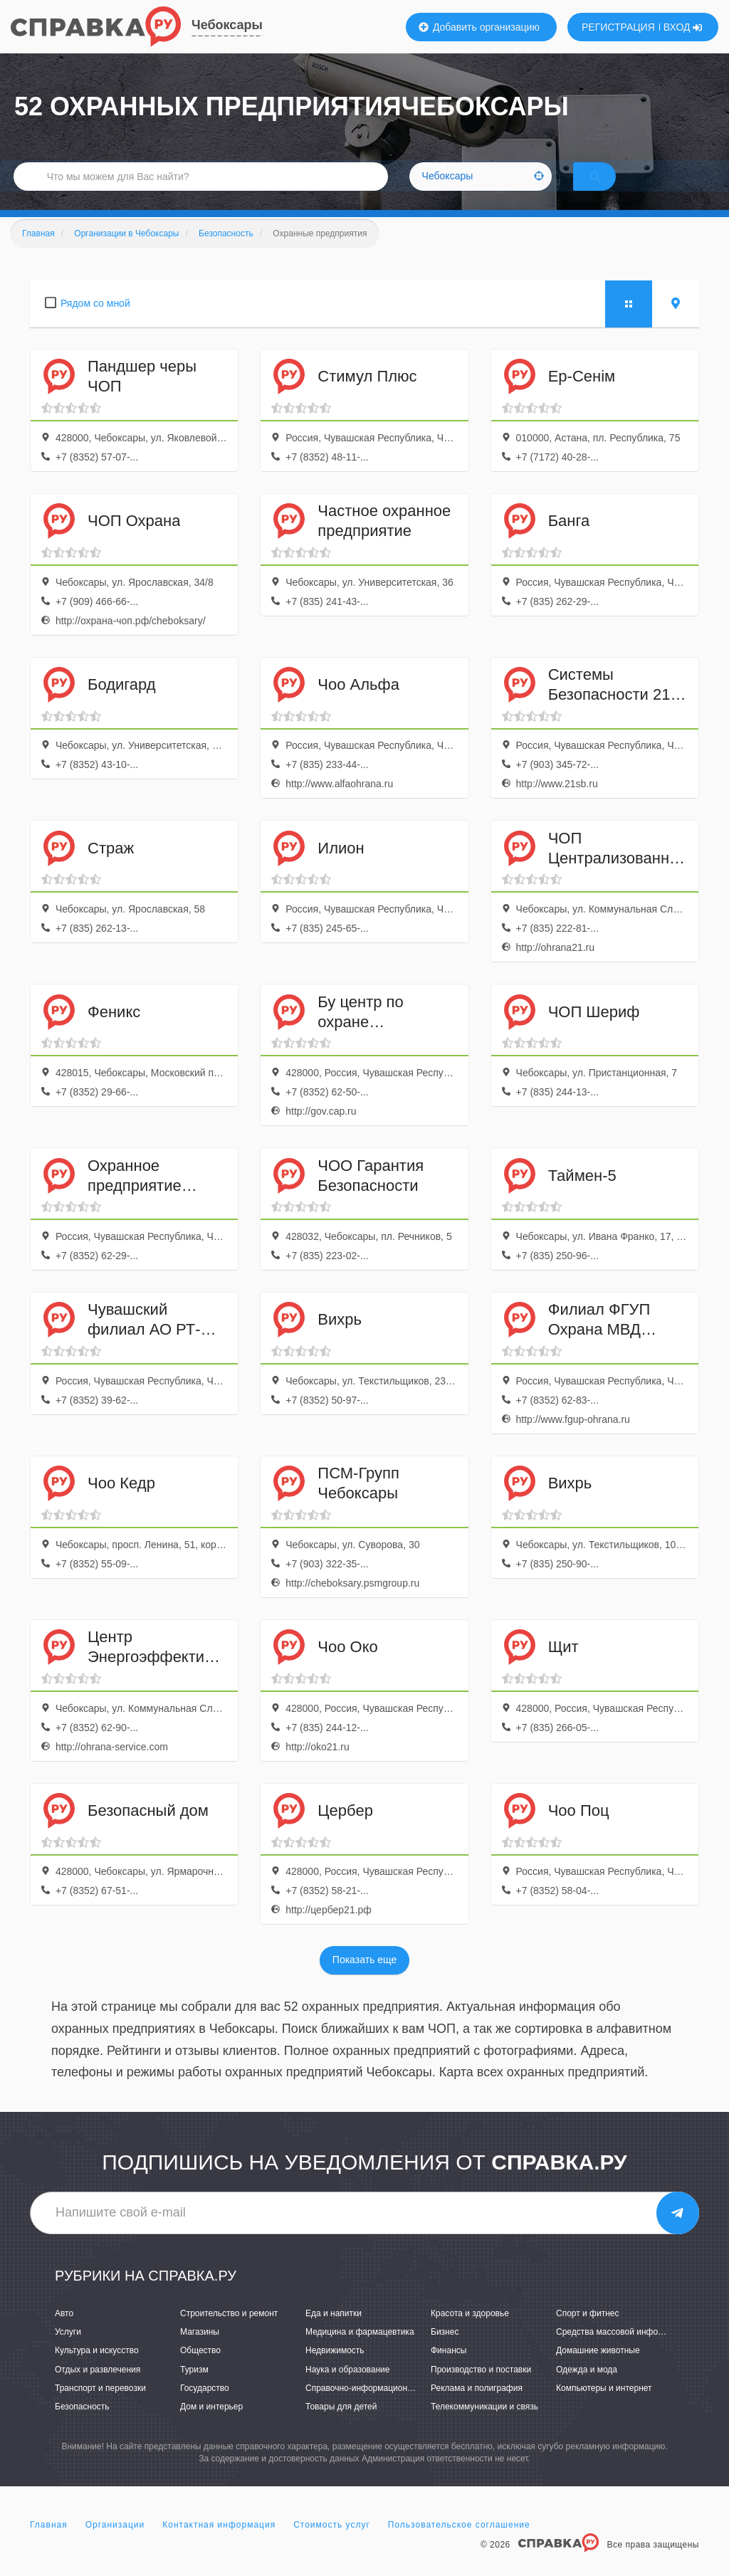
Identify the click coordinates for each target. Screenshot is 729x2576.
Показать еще (364, 1978)
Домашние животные (598, 2370)
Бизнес (444, 2351)
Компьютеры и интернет (604, 2407)
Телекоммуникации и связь (484, 2425)
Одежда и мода (586, 2388)
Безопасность (82, 2425)
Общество (200, 2370)
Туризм (194, 2388)
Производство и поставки (481, 2388)
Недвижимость (334, 2370)
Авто (64, 2332)
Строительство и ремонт (229, 2332)
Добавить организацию (479, 27)
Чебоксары (227, 25)
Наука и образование (347, 2388)
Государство (204, 2407)
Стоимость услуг (331, 2543)
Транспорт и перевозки (100, 2407)
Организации (115, 2543)
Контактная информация (219, 2543)
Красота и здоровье (470, 2332)
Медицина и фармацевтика (359, 2351)
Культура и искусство (97, 2370)
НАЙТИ (615, 188)
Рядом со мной (95, 321)
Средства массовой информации (622, 2351)
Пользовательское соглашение (459, 2543)
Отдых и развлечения (97, 2388)
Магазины (199, 2351)
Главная (49, 2543)
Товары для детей (341, 2425)
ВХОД (683, 27)
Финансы (448, 2370)
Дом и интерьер (211, 2425)
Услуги (68, 2351)
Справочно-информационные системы (382, 2407)
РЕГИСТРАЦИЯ (618, 27)
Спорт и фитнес (587, 2332)
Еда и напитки (333, 2332)
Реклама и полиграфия (477, 2407)
